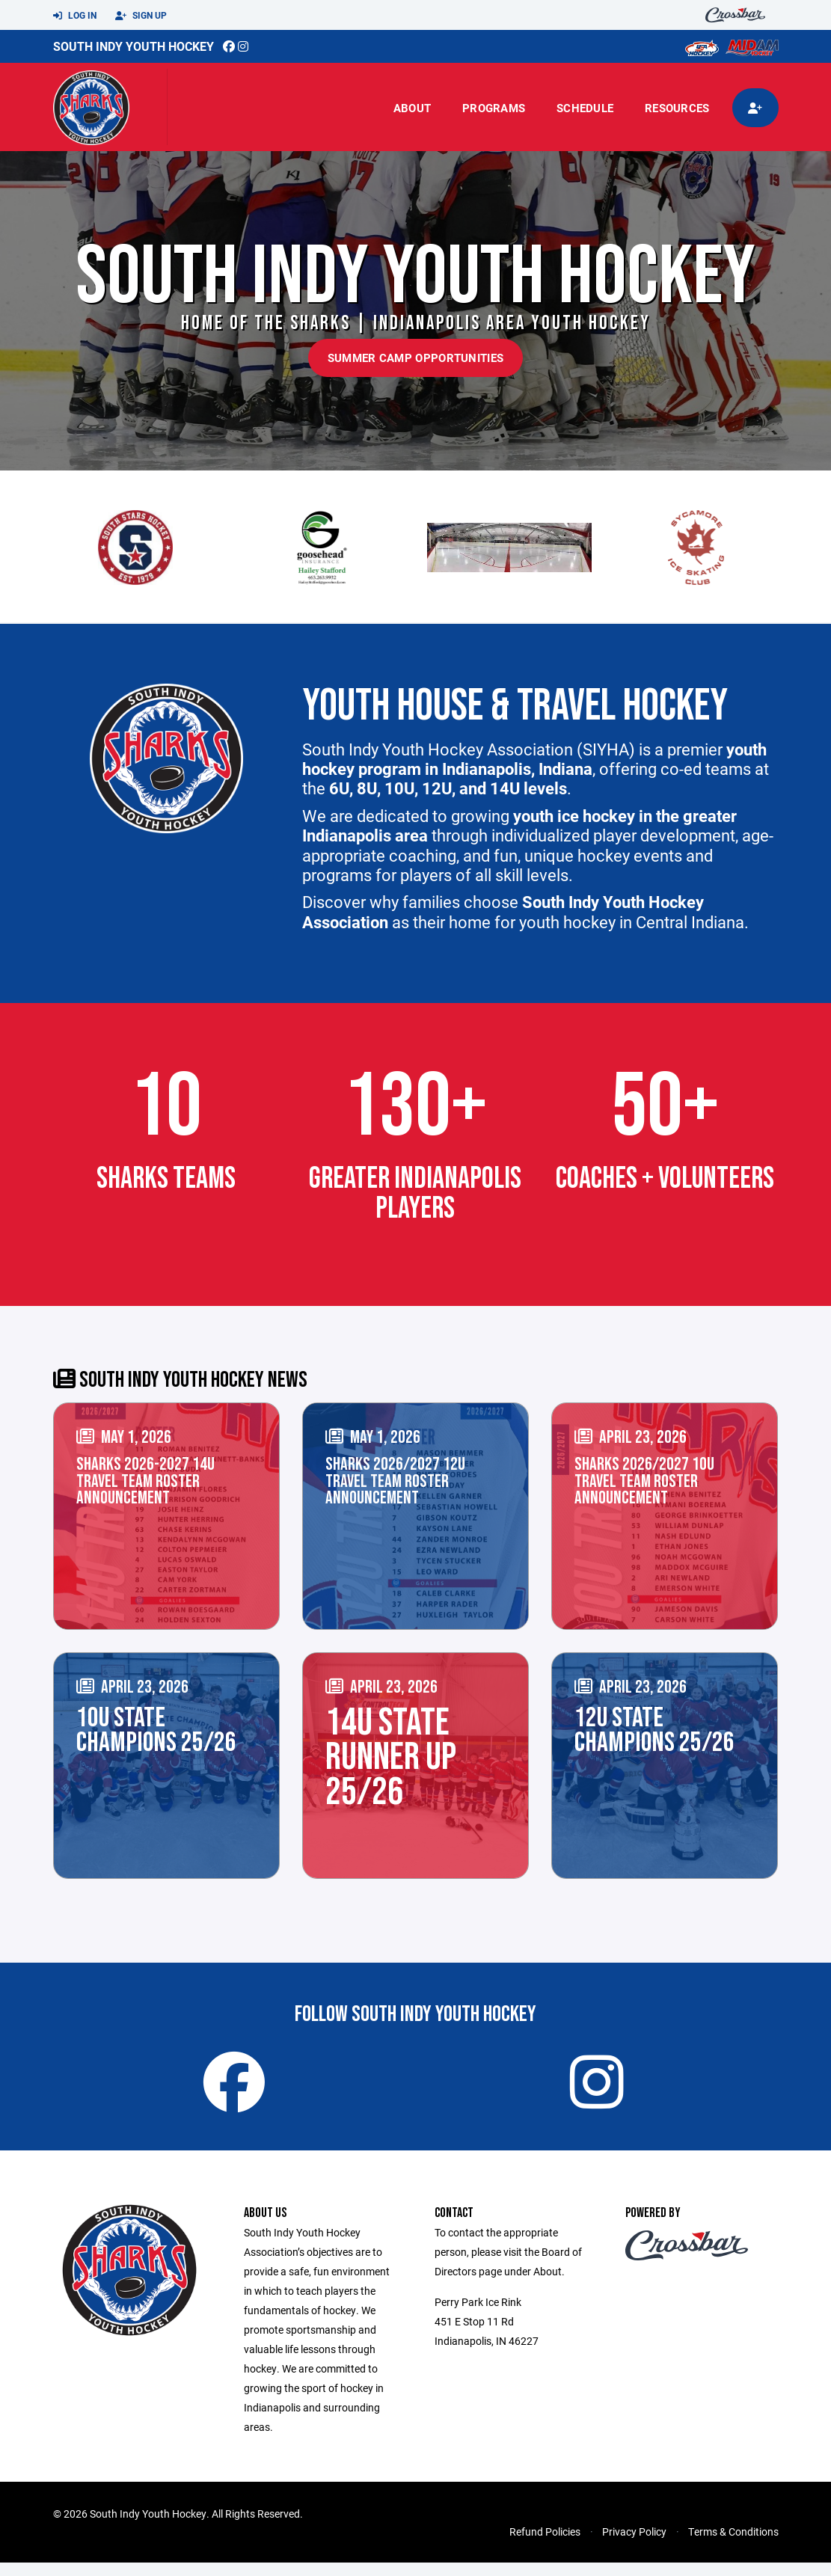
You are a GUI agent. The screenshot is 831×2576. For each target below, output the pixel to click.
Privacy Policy (634, 2545)
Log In (74, 15)
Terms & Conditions (733, 2545)
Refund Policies (544, 2545)
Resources (677, 107)
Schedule (584, 107)
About (412, 107)
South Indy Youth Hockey (133, 46)
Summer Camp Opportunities (416, 357)
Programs (493, 107)
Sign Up (141, 15)
